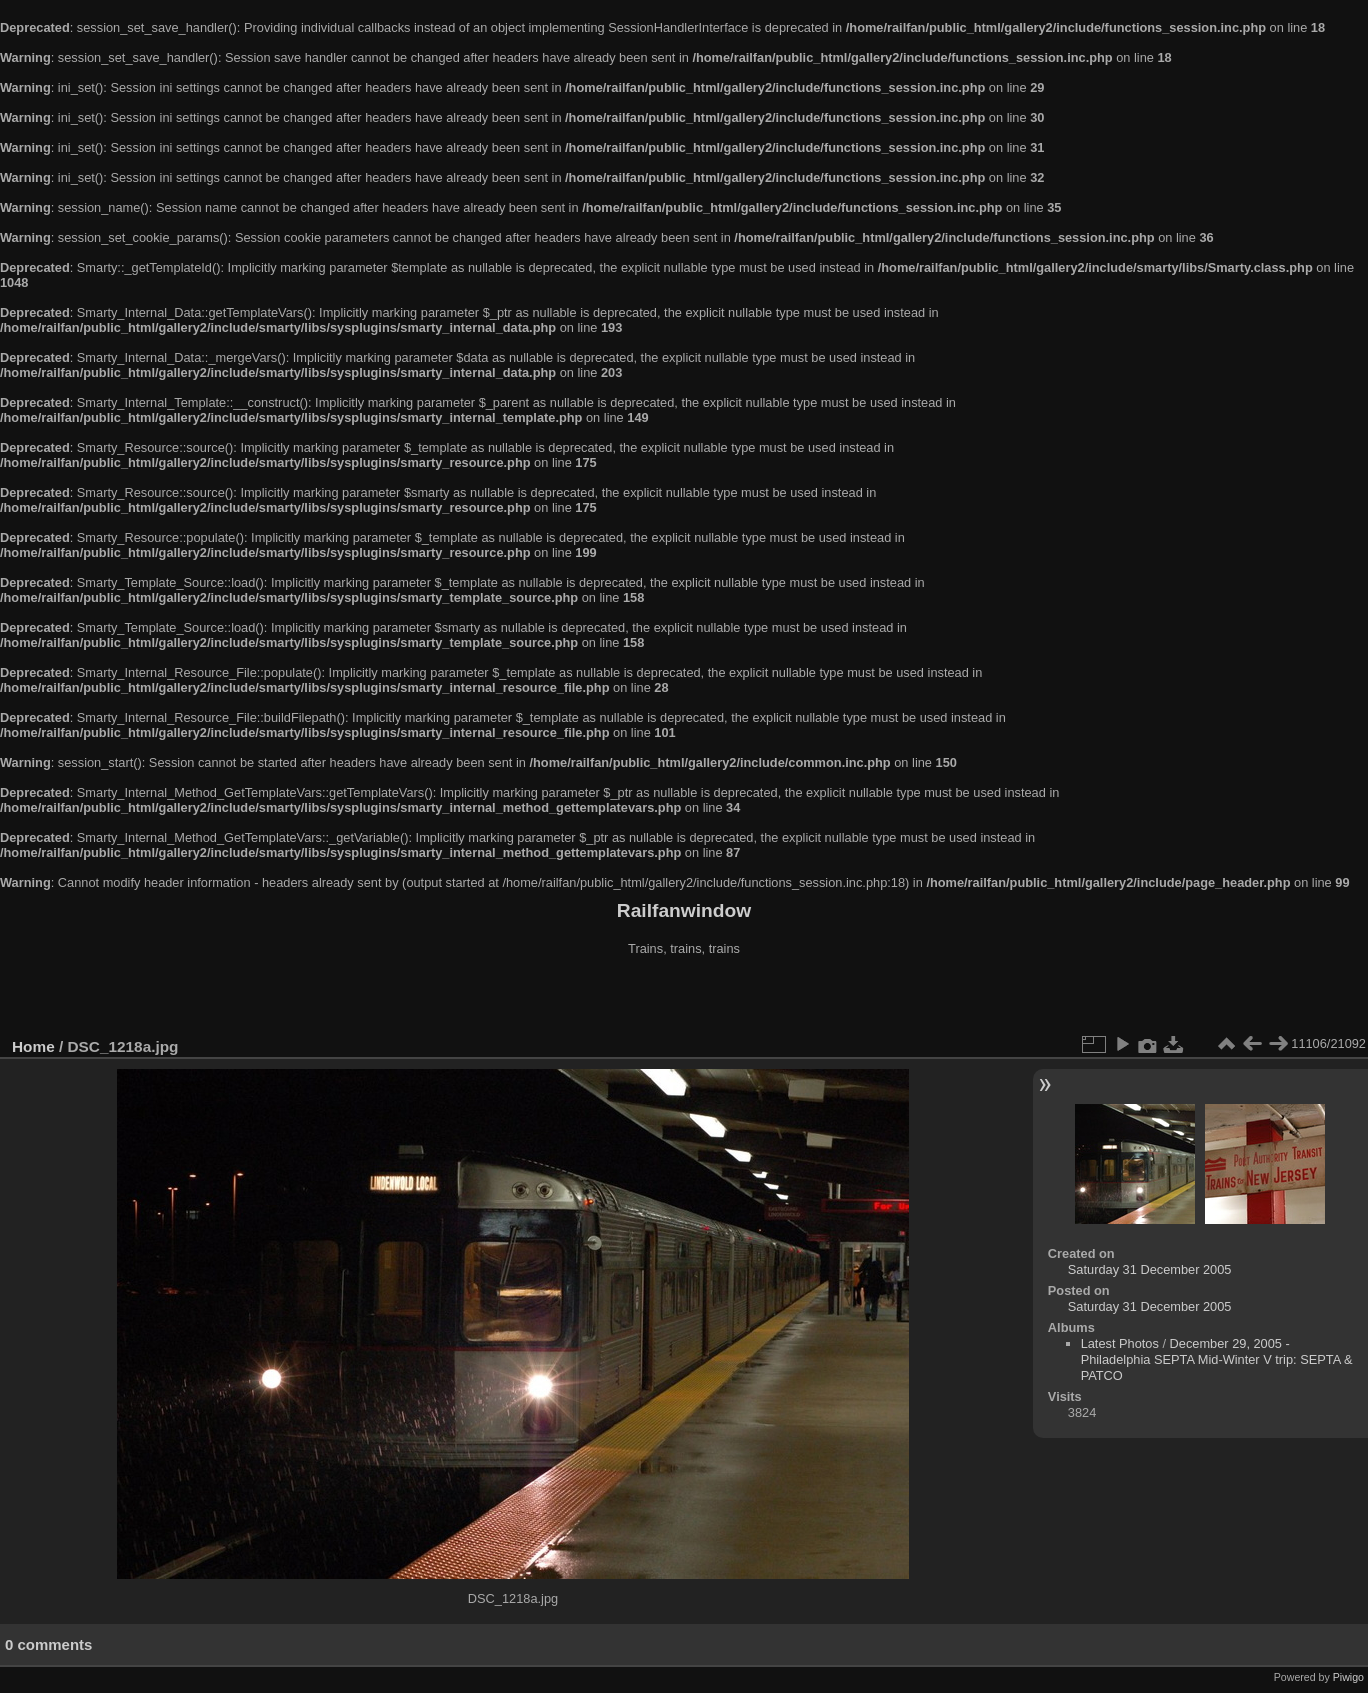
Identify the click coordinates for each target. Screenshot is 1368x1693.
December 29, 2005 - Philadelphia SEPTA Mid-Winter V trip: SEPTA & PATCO (1217, 1359)
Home (33, 1046)
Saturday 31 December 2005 (1150, 1269)
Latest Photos (1120, 1343)
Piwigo (1348, 1677)
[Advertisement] (684, 999)
